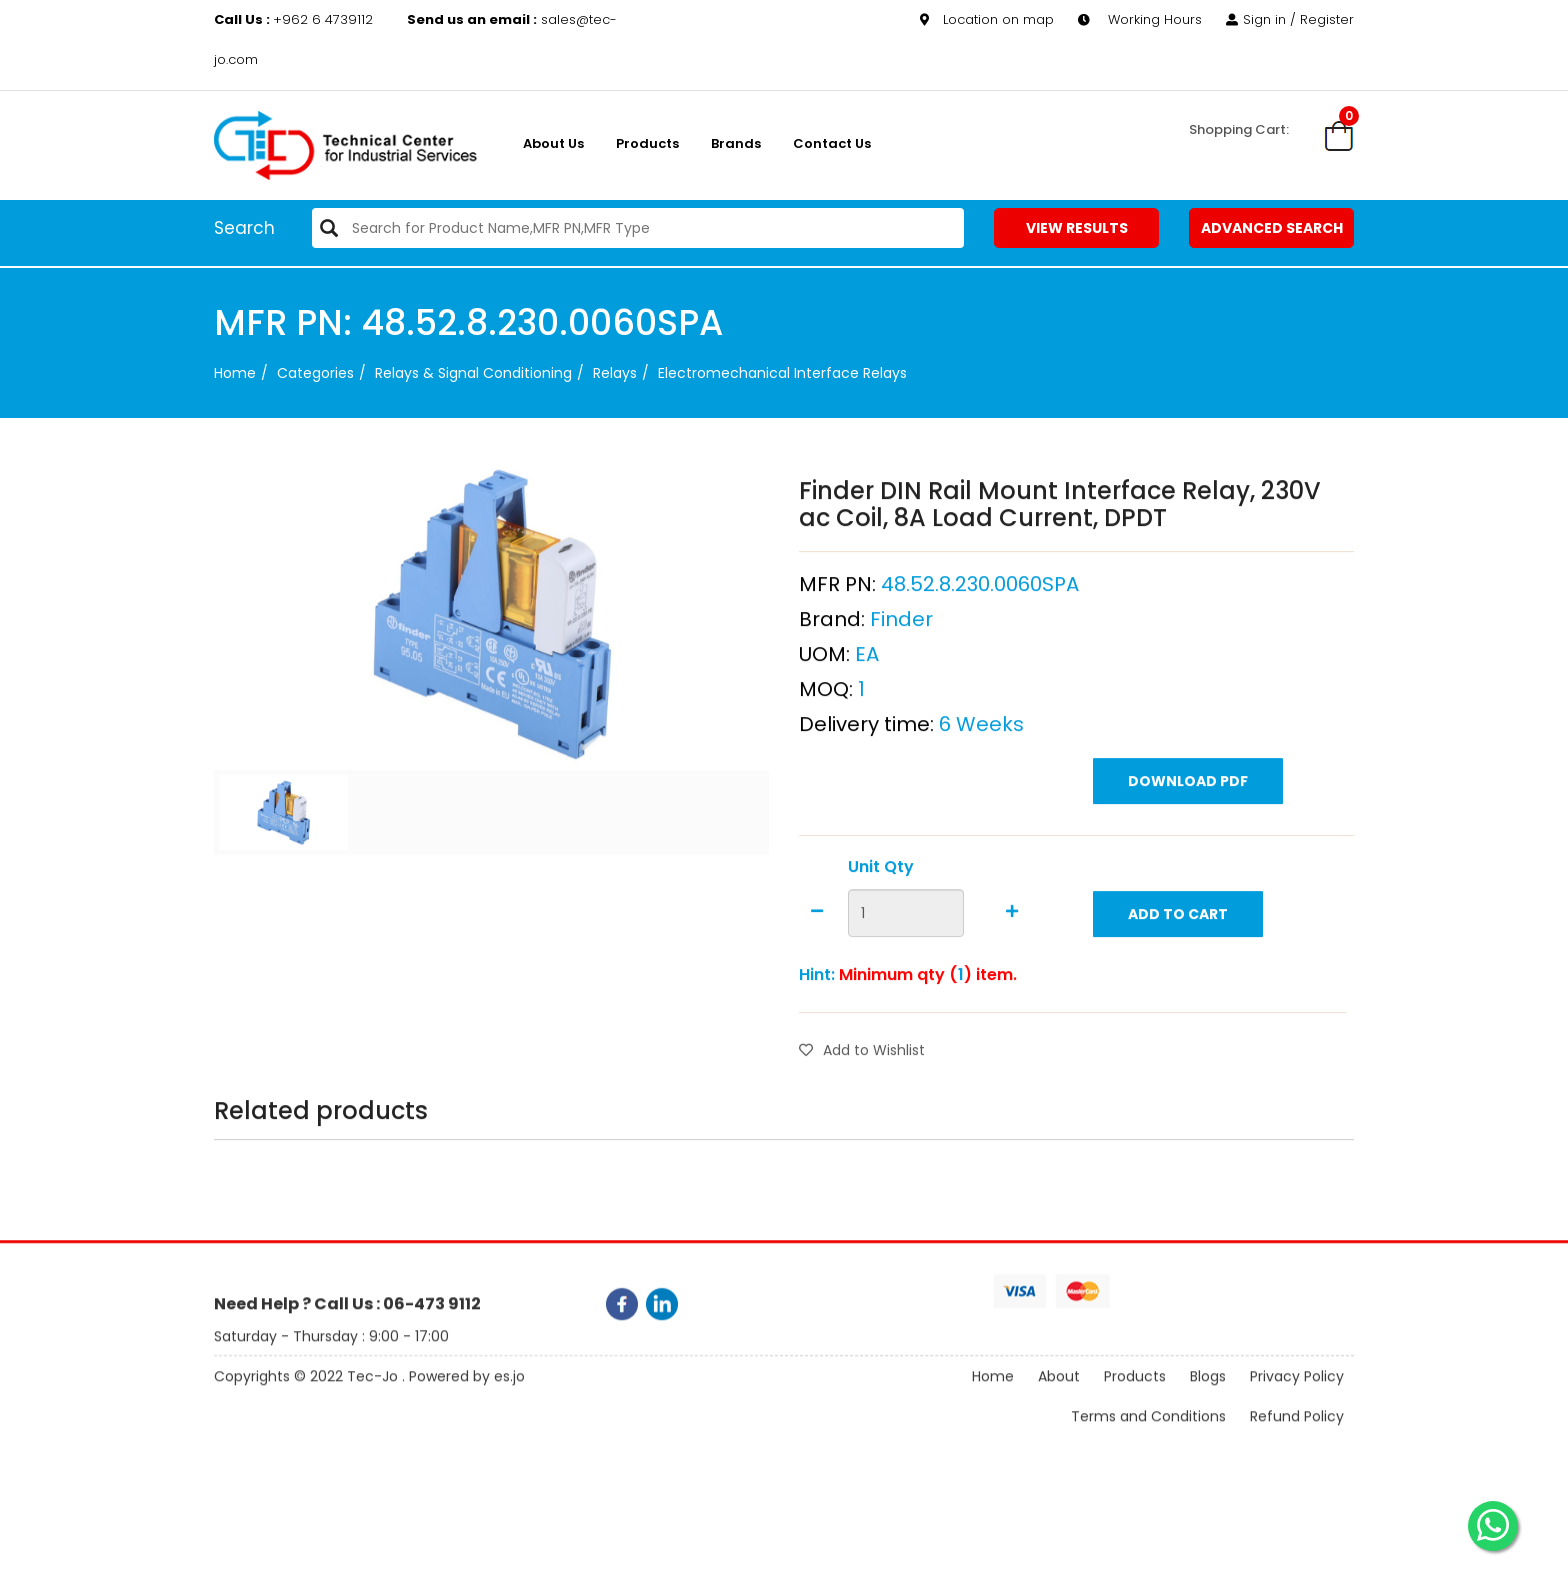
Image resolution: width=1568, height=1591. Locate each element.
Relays (615, 373)
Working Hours (1140, 19)
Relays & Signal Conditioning (473, 373)
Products (647, 143)
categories (315, 373)
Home (235, 373)
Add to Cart (1178, 964)
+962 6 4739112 (295, 19)
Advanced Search (1272, 228)
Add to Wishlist (862, 1100)
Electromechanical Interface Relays (782, 373)
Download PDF (1188, 831)
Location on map (987, 19)
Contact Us (832, 143)
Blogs (1208, 1394)
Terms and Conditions (1148, 1434)
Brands (736, 143)
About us (553, 143)
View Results (1077, 228)
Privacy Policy (1297, 1394)
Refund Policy (1297, 1434)
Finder (901, 669)
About (1059, 1394)
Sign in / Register (1290, 19)
